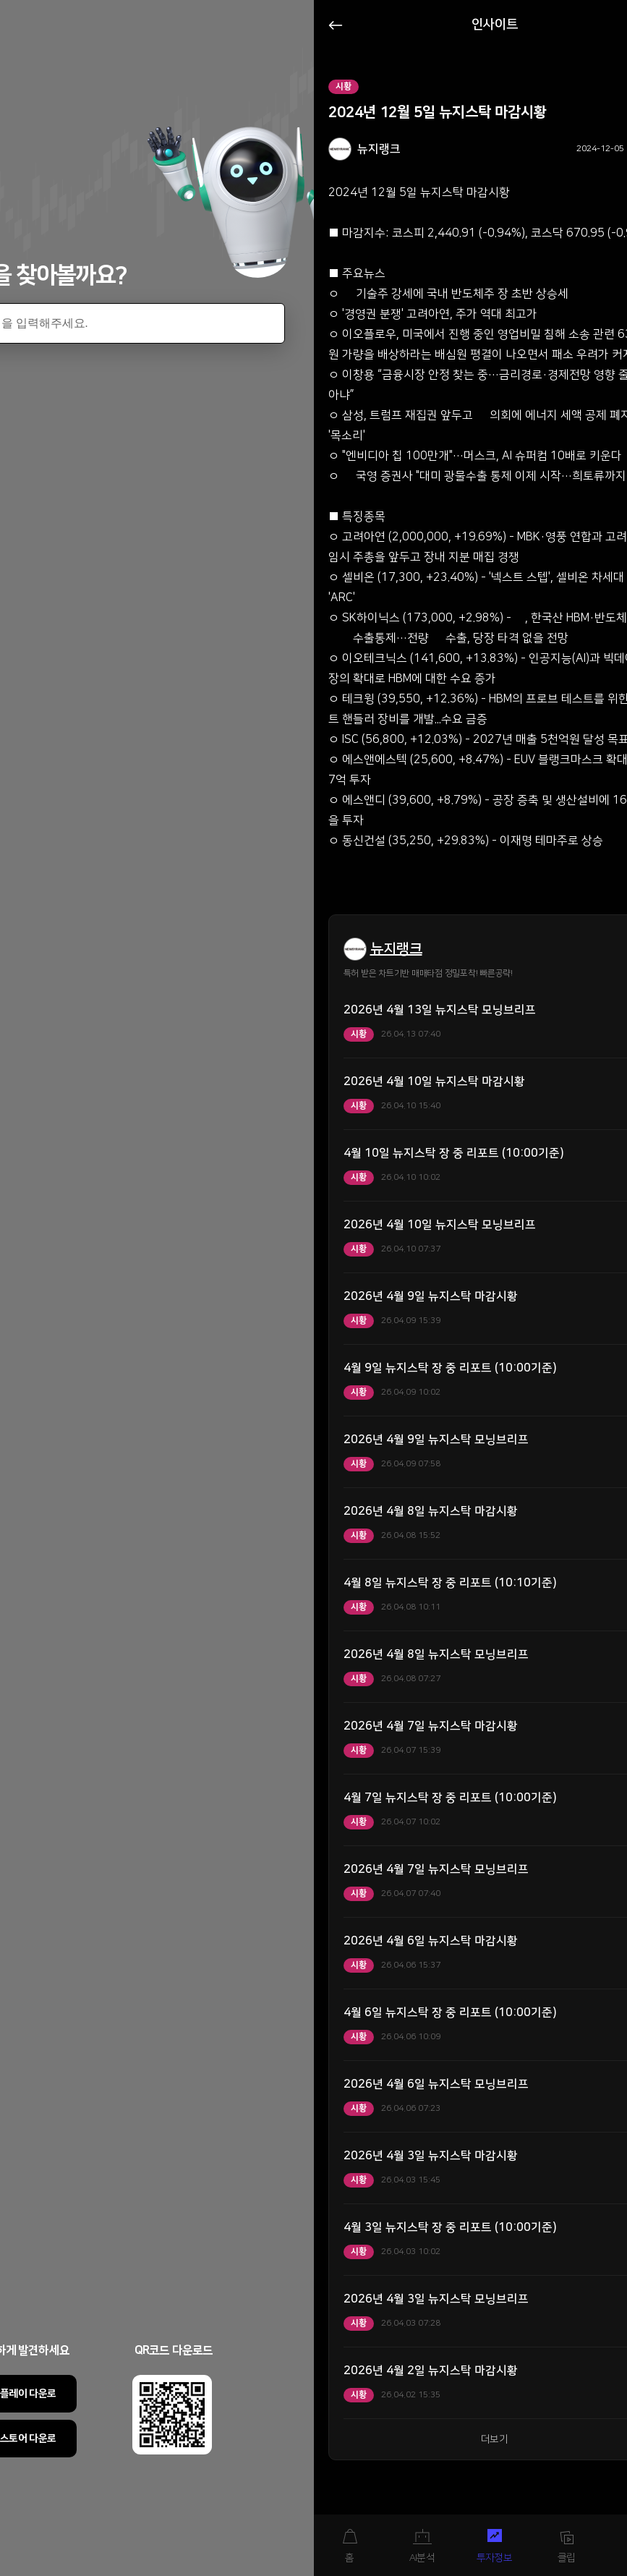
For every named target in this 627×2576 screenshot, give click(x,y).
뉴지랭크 (396, 949)
